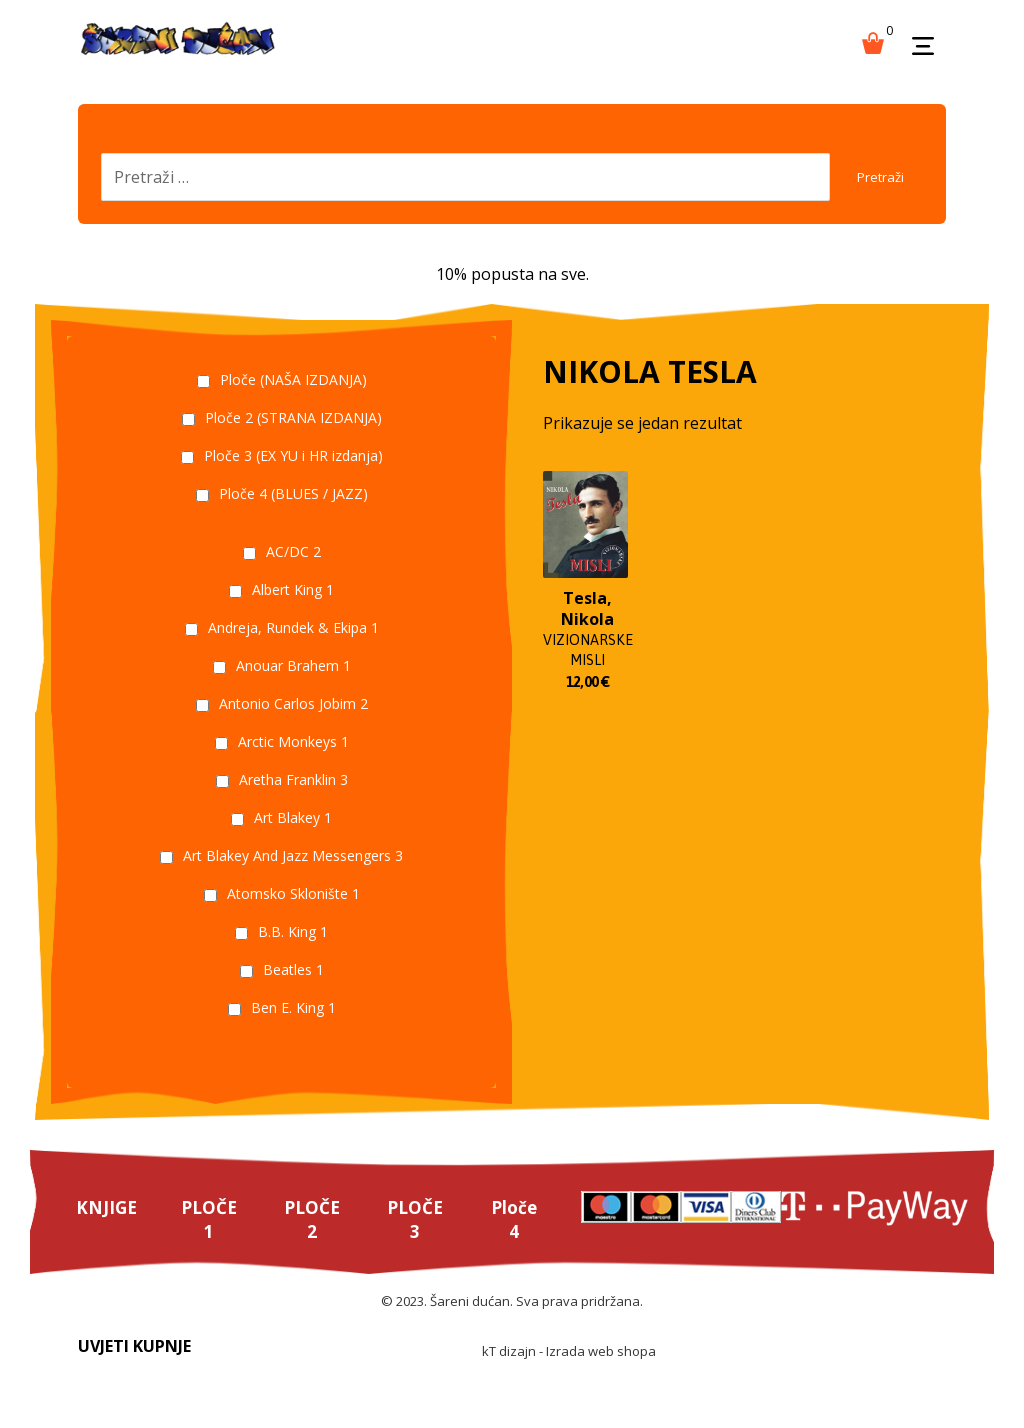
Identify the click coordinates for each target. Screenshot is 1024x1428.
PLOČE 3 (420, 1238)
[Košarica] (873, 41)
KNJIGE (107, 1226)
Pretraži (870, 185)
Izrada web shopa (601, 1374)
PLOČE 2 (315, 1238)
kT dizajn (509, 1374)
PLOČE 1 (211, 1238)
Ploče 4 (520, 1238)
